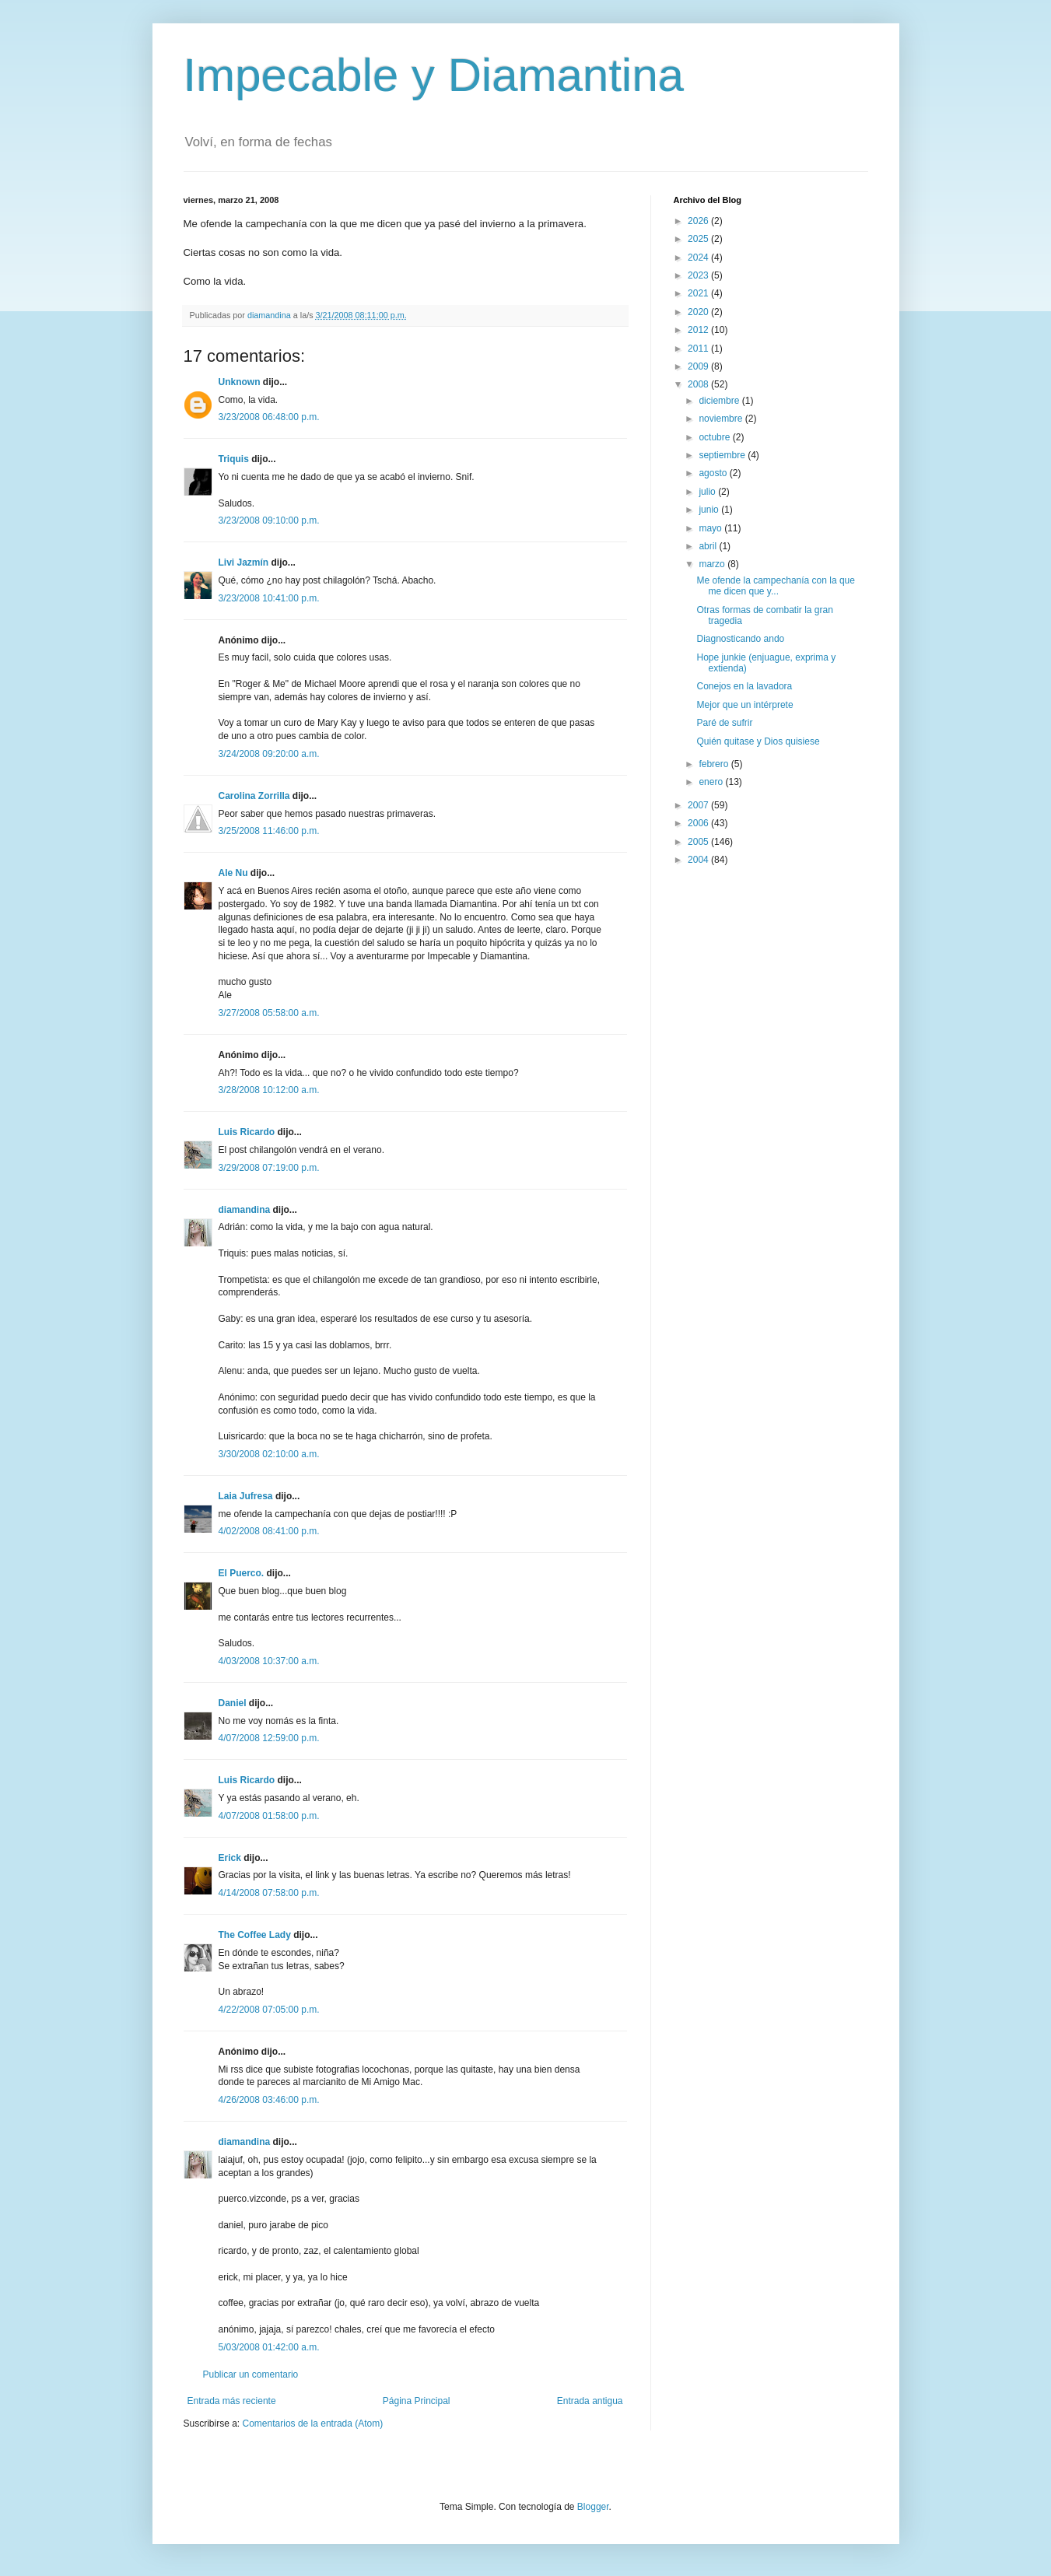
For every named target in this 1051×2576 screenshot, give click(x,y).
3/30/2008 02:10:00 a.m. (269, 1454)
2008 (699, 384)
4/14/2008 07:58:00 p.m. (269, 1892)
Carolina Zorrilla (254, 795)
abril (709, 546)
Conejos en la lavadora (744, 686)
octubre (715, 437)
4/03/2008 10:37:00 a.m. (269, 1661)
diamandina (245, 1209)
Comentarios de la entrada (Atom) (313, 2423)
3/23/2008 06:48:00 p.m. (269, 417)
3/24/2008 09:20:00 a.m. (269, 753)
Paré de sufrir (724, 722)
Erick (230, 1857)
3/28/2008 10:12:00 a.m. (269, 1090)
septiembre (723, 455)
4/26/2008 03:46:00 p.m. (269, 2099)
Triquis (234, 459)
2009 (699, 366)
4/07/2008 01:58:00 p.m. (269, 1815)
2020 (699, 312)
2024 (699, 257)
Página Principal (416, 2401)
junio (710, 509)
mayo (711, 528)
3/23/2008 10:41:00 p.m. (269, 598)
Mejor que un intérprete (744, 704)
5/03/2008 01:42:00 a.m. (269, 2347)
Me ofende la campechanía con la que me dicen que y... (775, 586)
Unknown (240, 382)
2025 (699, 238)
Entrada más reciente (231, 2401)
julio (708, 491)
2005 (699, 841)
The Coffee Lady (255, 1934)
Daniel (233, 1703)
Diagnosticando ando (740, 638)
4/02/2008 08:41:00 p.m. (269, 1531)
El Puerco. (242, 1573)
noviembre (721, 418)
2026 (699, 221)
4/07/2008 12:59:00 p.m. (269, 1738)
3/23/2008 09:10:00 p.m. (269, 520)
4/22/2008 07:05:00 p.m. (269, 2009)
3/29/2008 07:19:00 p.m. (269, 1167)
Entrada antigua (590, 2401)
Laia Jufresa (246, 1496)
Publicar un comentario (251, 2374)
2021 (699, 293)
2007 (699, 805)
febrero (714, 764)
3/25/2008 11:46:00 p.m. (269, 830)
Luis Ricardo (247, 1132)
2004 (699, 859)
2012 (699, 329)
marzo (713, 564)
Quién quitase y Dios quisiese (757, 741)
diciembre (720, 400)
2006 (699, 823)
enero (712, 781)
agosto (714, 473)
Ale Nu (233, 872)
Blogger (593, 2506)
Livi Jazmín (244, 562)
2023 (699, 275)
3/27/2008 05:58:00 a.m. (269, 1013)
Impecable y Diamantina (434, 75)
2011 (699, 348)
